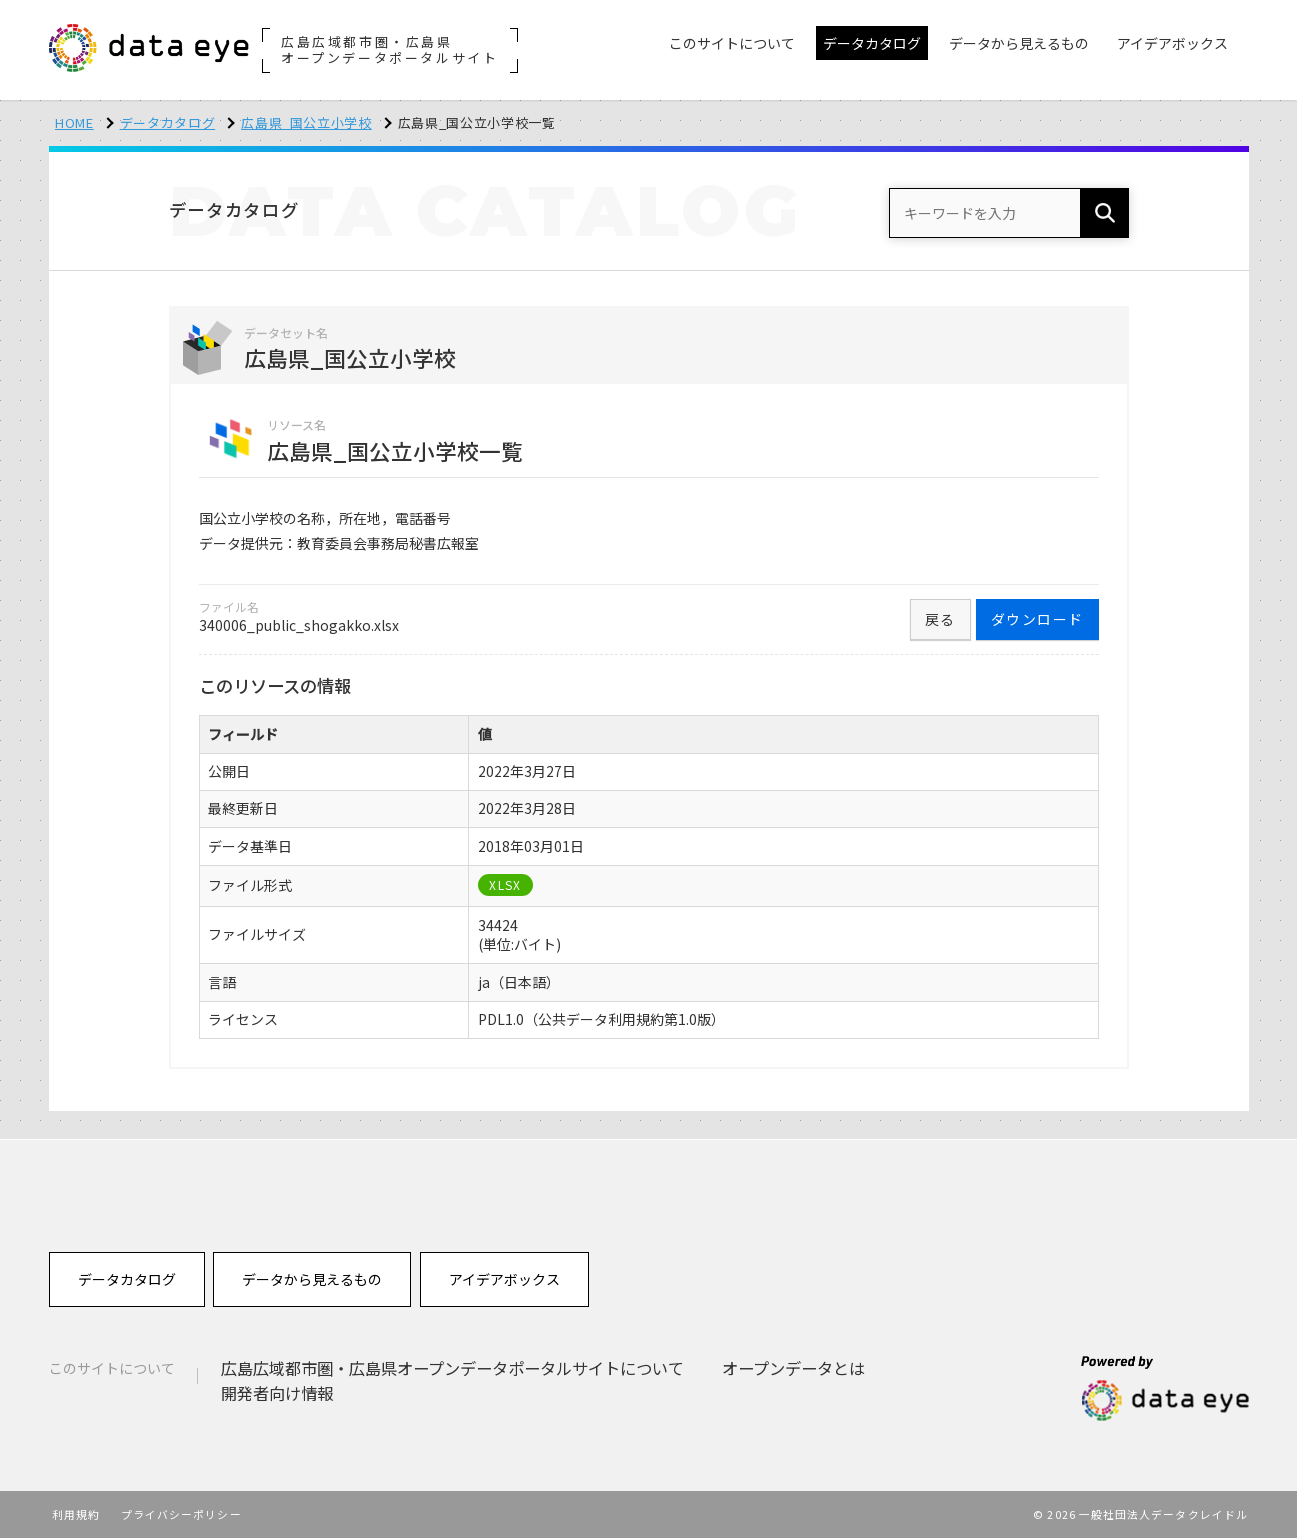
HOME (74, 122)
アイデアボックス (504, 1279)
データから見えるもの (312, 1279)
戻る (940, 619)
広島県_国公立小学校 (306, 122)
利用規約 (76, 1514)
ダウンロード (1037, 619)
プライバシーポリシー (181, 1514)
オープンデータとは (793, 1368)
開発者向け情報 (277, 1393)
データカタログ (168, 122)
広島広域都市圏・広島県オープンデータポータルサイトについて (452, 1368)
